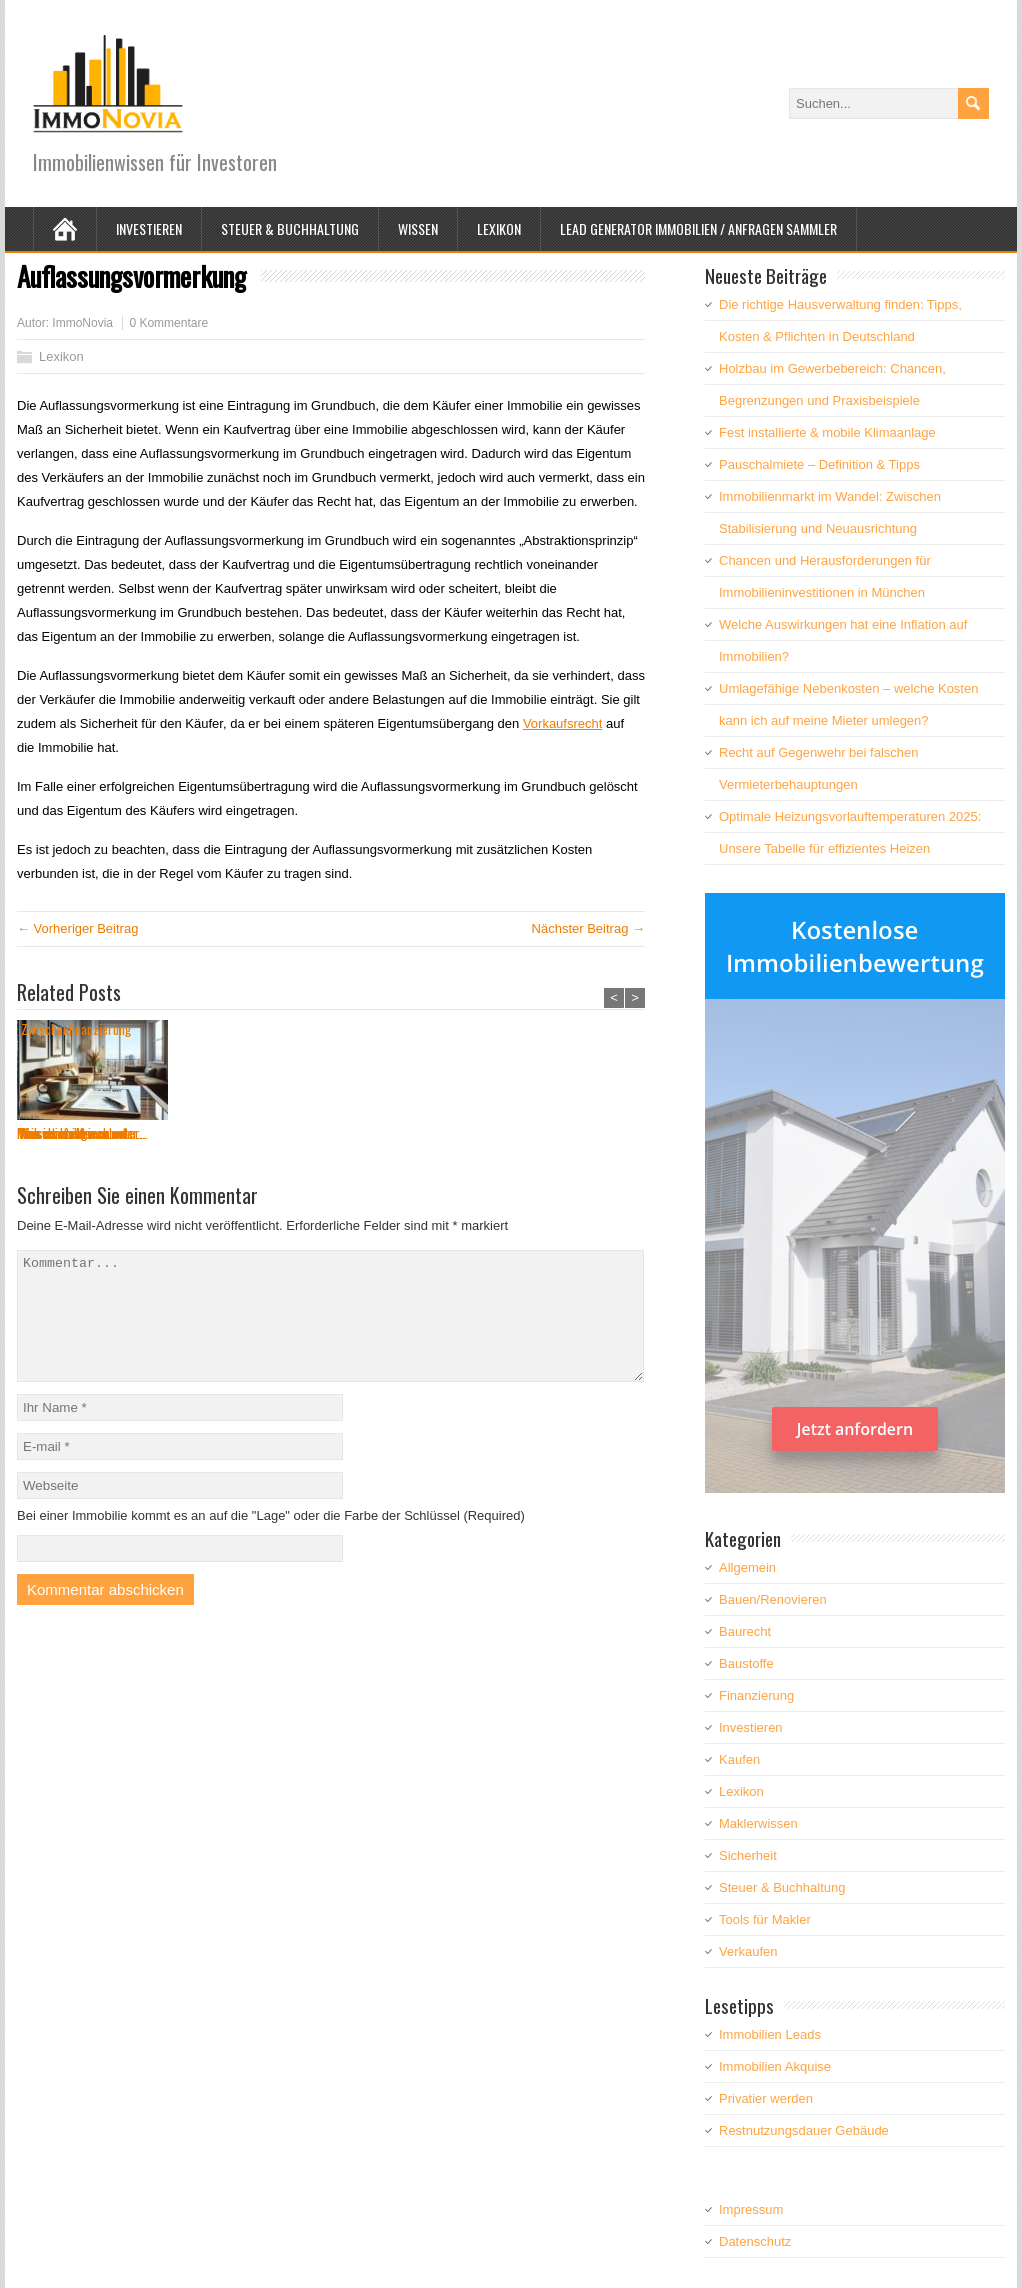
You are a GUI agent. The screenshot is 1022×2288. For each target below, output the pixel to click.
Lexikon (499, 228)
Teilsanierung (531, 1133)
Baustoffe (746, 1663)
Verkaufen (748, 1951)
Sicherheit (748, 1855)
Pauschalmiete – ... (65, 1133)
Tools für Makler (765, 1919)
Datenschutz (755, 2241)
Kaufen (739, 1759)
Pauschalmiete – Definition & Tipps (819, 464)
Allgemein (747, 1567)
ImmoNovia (82, 323)
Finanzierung (756, 1695)
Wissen (418, 228)
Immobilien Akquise (775, 2066)
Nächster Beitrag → (588, 928)
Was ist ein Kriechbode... (398, 1133)
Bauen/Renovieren (773, 1599)
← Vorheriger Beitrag (77, 928)
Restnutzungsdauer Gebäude (804, 2130)
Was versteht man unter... (241, 1133)
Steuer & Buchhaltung (290, 228)
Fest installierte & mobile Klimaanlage (827, 432)
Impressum (751, 2209)
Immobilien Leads (770, 2034)
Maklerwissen (758, 1823)
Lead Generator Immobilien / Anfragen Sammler (698, 228)
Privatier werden (766, 2098)
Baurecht (745, 1631)
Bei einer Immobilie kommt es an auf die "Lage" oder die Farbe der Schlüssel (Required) (271, 1539)
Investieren (149, 228)
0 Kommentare (168, 323)
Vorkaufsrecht (563, 723)
